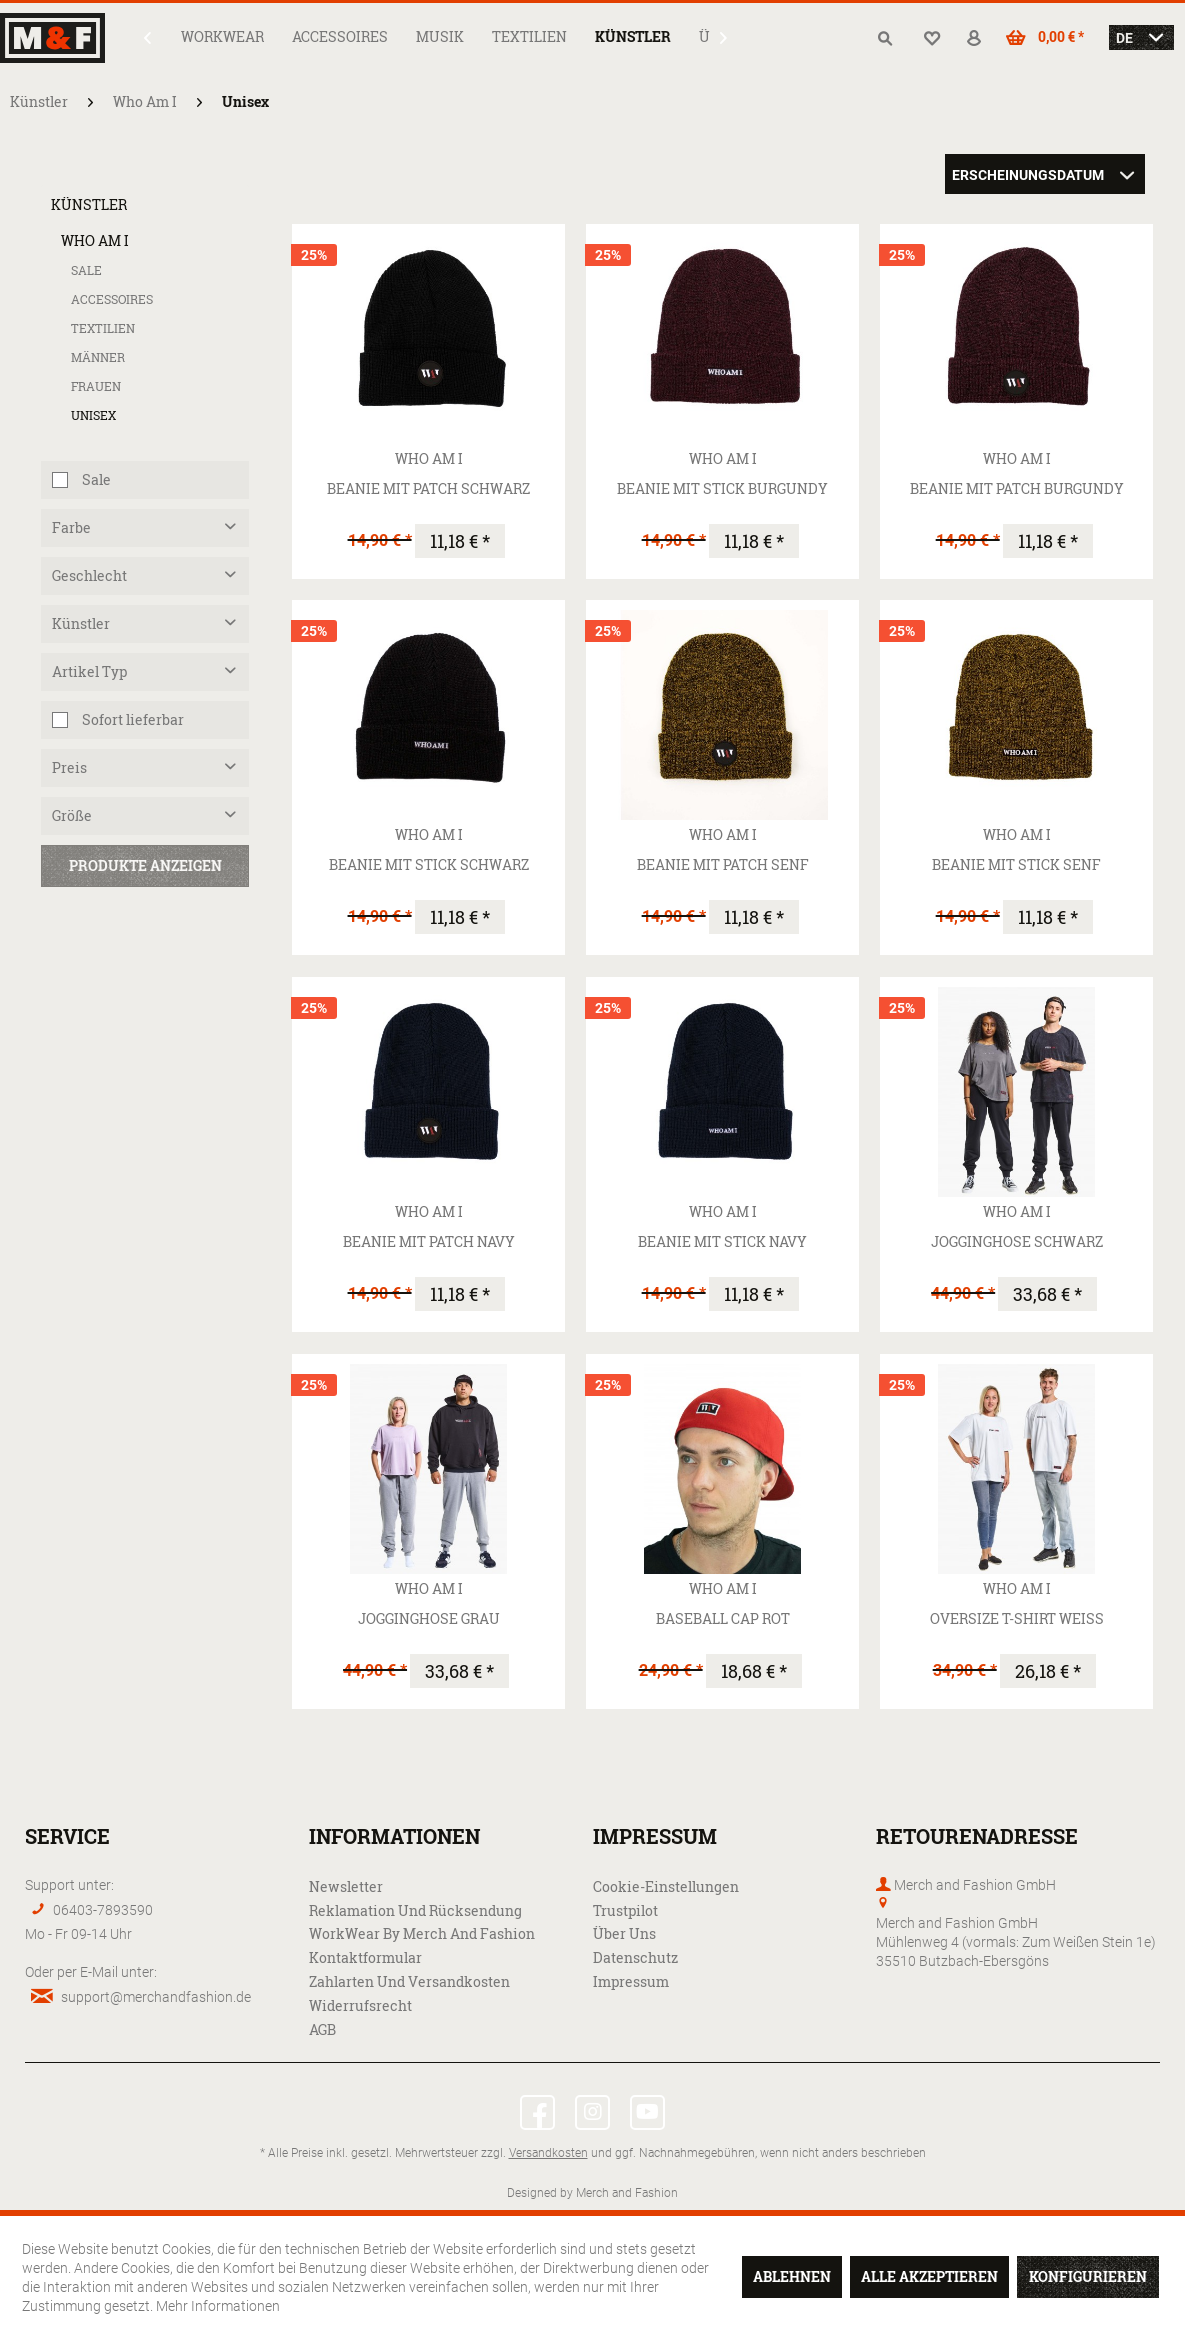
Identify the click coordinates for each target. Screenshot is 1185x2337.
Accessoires (112, 299)
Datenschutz (635, 1957)
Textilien (103, 328)
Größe (72, 815)
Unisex (93, 415)
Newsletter (346, 1886)
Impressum (631, 1981)
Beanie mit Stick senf (1016, 864)
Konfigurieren (1088, 2276)
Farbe (71, 527)
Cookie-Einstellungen (666, 1886)
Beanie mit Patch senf (723, 864)
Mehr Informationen (218, 2305)
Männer (98, 357)
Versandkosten (548, 2152)
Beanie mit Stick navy (722, 1241)
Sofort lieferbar (133, 719)
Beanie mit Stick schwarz (429, 864)
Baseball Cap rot (723, 1618)
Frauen (96, 386)
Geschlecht (89, 575)
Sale (86, 270)
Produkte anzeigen (145, 865)
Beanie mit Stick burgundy (722, 488)
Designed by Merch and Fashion (592, 2192)
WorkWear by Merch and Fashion (422, 1933)
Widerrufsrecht (360, 2005)
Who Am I (95, 240)
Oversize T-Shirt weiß (1017, 1618)
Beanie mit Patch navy (429, 1241)
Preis (69, 767)
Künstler (89, 204)
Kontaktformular (365, 1957)
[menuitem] (222, 36)
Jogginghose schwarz (1017, 1241)
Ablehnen (792, 2276)
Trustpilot (625, 1910)
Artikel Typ (89, 671)
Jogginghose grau (429, 1618)
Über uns (624, 1933)
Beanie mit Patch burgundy (1017, 488)
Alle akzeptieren (929, 2276)
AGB (322, 2029)
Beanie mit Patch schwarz (428, 488)
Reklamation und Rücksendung (415, 1910)
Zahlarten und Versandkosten (409, 1981)
